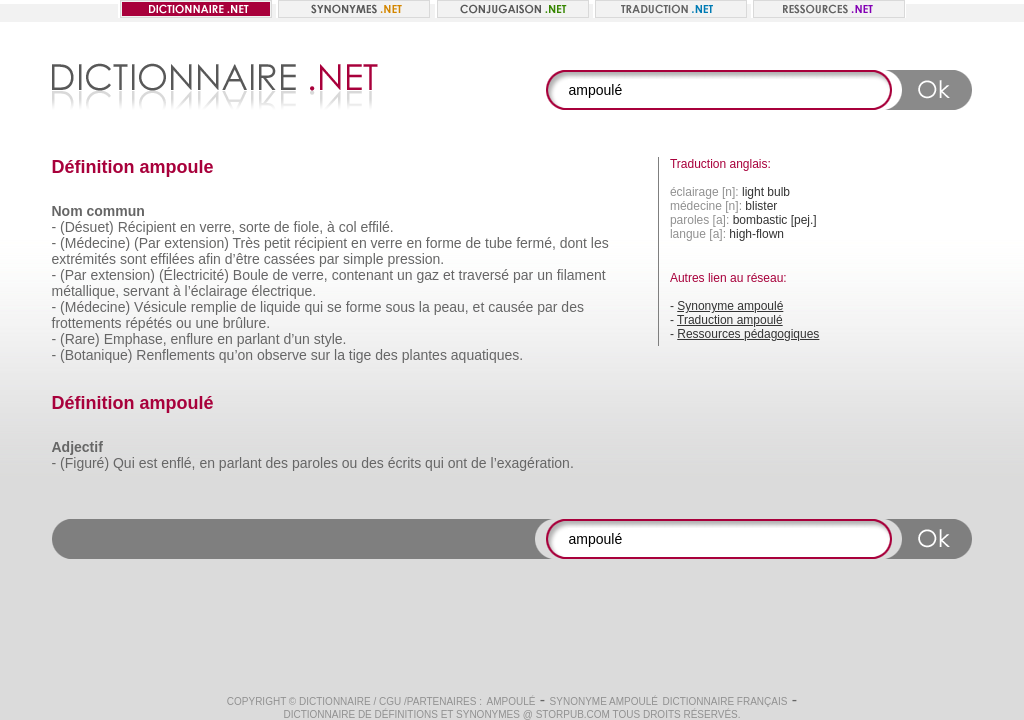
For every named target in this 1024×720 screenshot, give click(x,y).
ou (184, 323)
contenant (363, 275)
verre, (217, 227)
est (148, 463)
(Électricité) (194, 275)
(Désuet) (87, 227)
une (206, 323)
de (282, 227)
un (405, 275)
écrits (404, 463)
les (600, 243)
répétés (148, 323)
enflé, (178, 463)
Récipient (147, 227)
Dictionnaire (335, 701)
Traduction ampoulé (730, 320)
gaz (428, 275)
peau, (451, 307)
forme (444, 243)
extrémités (84, 259)
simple (363, 259)
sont (133, 259)
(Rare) (80, 339)
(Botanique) (96, 355)
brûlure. (246, 323)
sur (320, 355)
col (348, 227)
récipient (320, 243)
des (572, 307)
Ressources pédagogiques (748, 334)
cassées (289, 259)
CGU (390, 701)
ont (457, 463)
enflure (192, 339)
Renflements (175, 355)
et (449, 275)
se (334, 307)
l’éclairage (216, 291)
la (424, 307)
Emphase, (135, 339)
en (188, 227)
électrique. (284, 291)
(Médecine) (95, 243)
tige (360, 355)
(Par (147, 243)
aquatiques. (487, 355)
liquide (280, 307)
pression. (415, 259)
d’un (296, 339)
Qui (124, 463)
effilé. (377, 227)
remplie (214, 307)
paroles (315, 463)
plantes (424, 355)
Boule (251, 275)
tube (498, 243)
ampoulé (510, 701)
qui (313, 307)
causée (510, 307)
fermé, (536, 243)
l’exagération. (532, 463)
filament (581, 275)
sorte (254, 227)
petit (277, 243)
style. (330, 339)
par (329, 259)
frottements (87, 323)
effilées (172, 259)
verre (387, 243)
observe (282, 355)
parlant (258, 339)
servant (146, 291)
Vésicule (160, 307)
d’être (242, 259)
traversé (484, 275)
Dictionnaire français (724, 701)
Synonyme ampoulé (730, 306)
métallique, (86, 291)
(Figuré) (84, 463)
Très (246, 243)
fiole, (309, 227)
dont (573, 243)
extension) (196, 243)
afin (209, 259)
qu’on (236, 355)
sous (400, 307)
